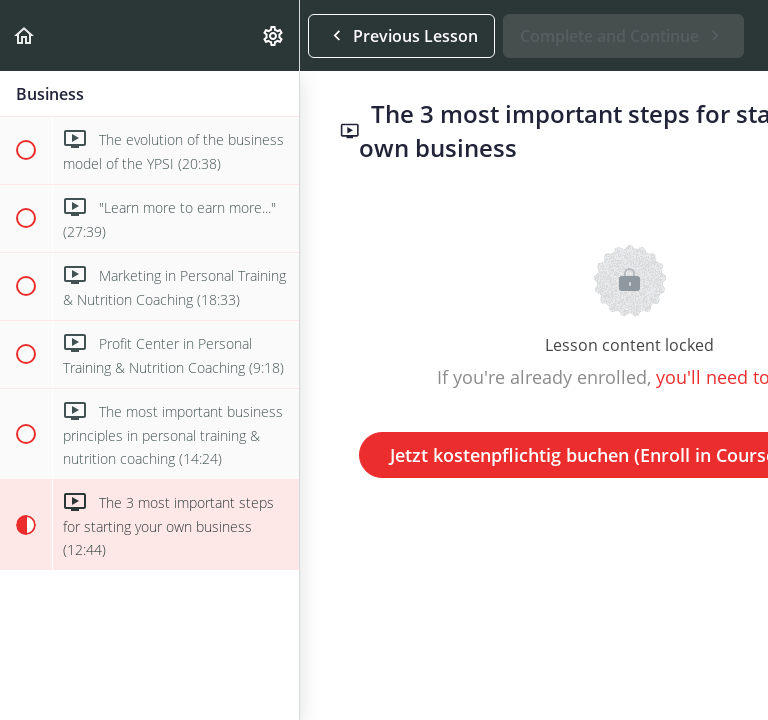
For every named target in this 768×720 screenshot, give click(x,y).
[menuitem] (274, 35)
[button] (25, 35)
